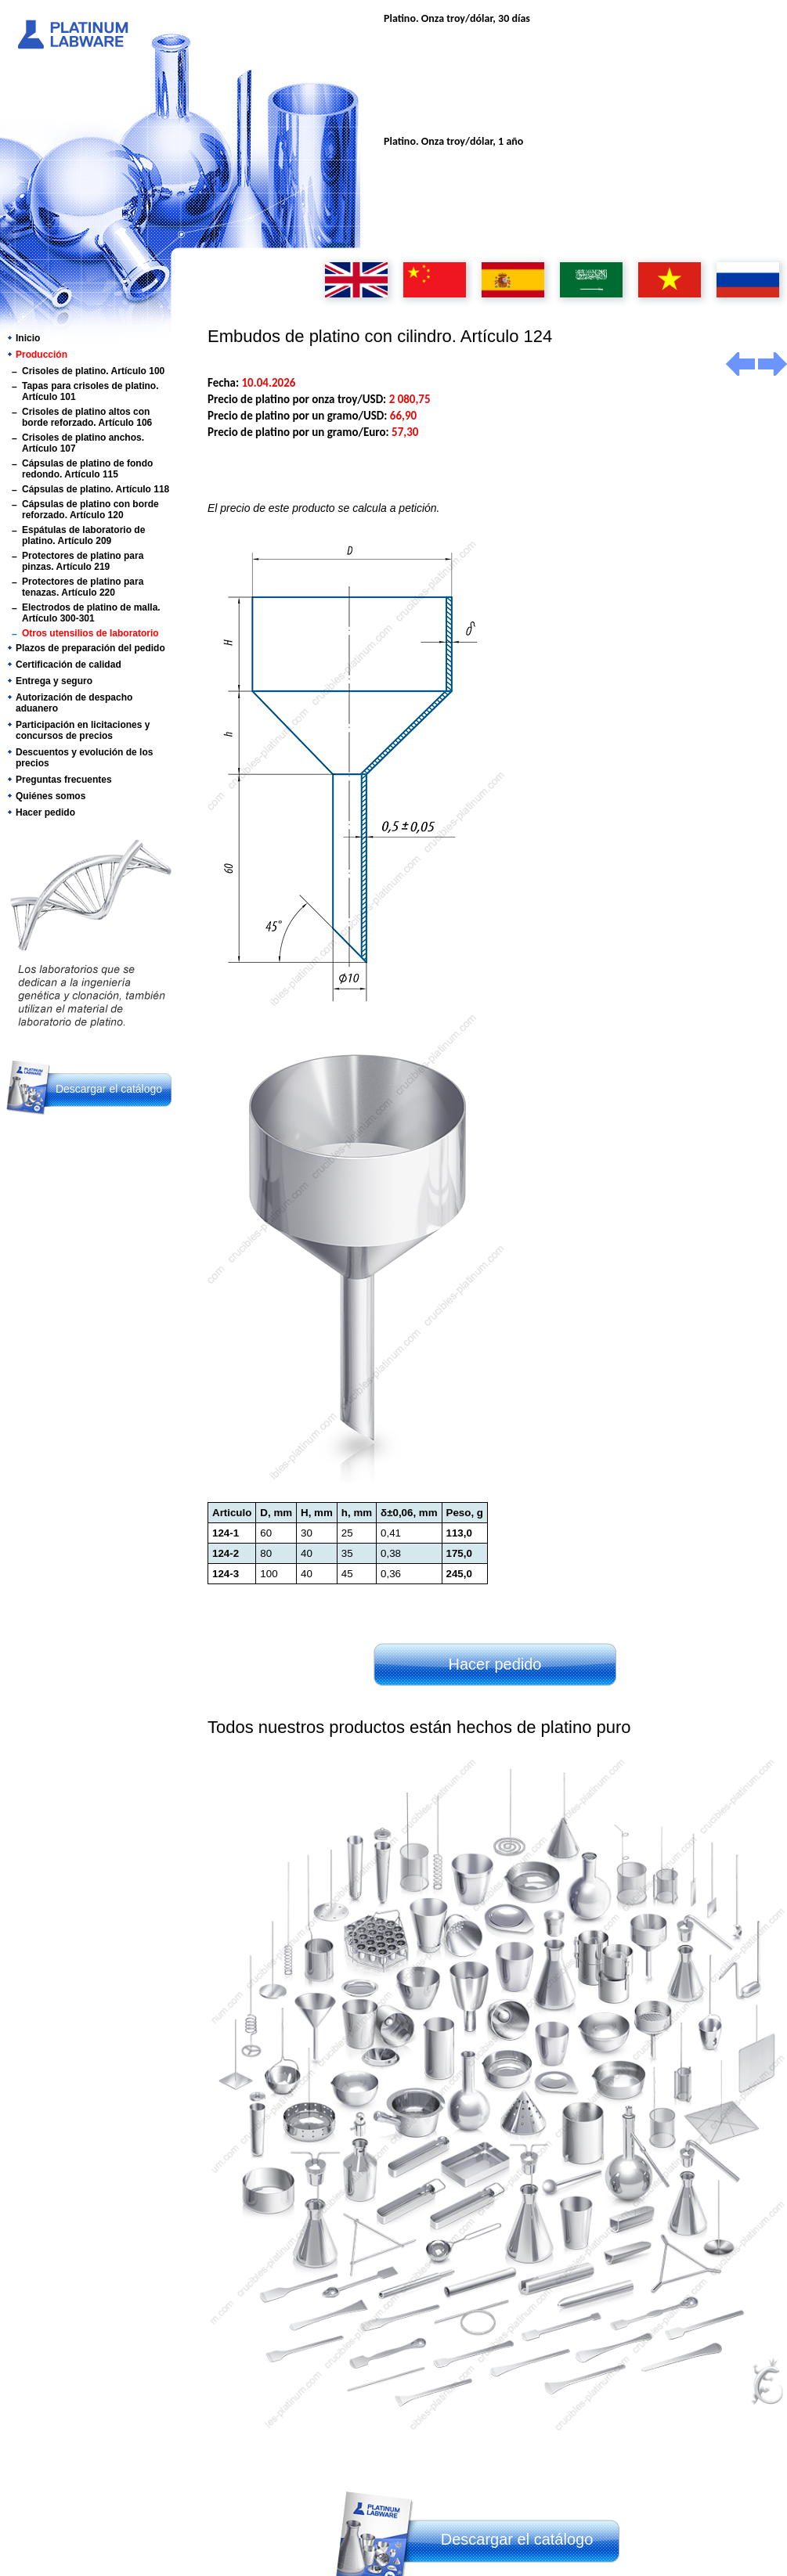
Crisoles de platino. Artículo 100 (93, 371)
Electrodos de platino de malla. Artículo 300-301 (91, 613)
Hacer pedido (45, 812)
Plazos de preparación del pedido (90, 648)
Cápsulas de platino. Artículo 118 (95, 489)
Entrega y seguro (54, 681)
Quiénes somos (50, 796)
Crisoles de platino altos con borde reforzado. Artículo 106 (87, 417)
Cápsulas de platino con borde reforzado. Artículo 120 (90, 510)
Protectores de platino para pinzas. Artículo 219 (82, 561)
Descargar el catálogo (109, 1089)
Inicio (28, 338)
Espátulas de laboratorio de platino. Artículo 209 (83, 535)
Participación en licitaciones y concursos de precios (83, 730)
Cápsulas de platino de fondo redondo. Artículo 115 (87, 469)
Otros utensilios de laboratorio (90, 633)
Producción (41, 354)
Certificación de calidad (68, 664)
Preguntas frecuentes (64, 779)
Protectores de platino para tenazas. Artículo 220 (82, 587)
